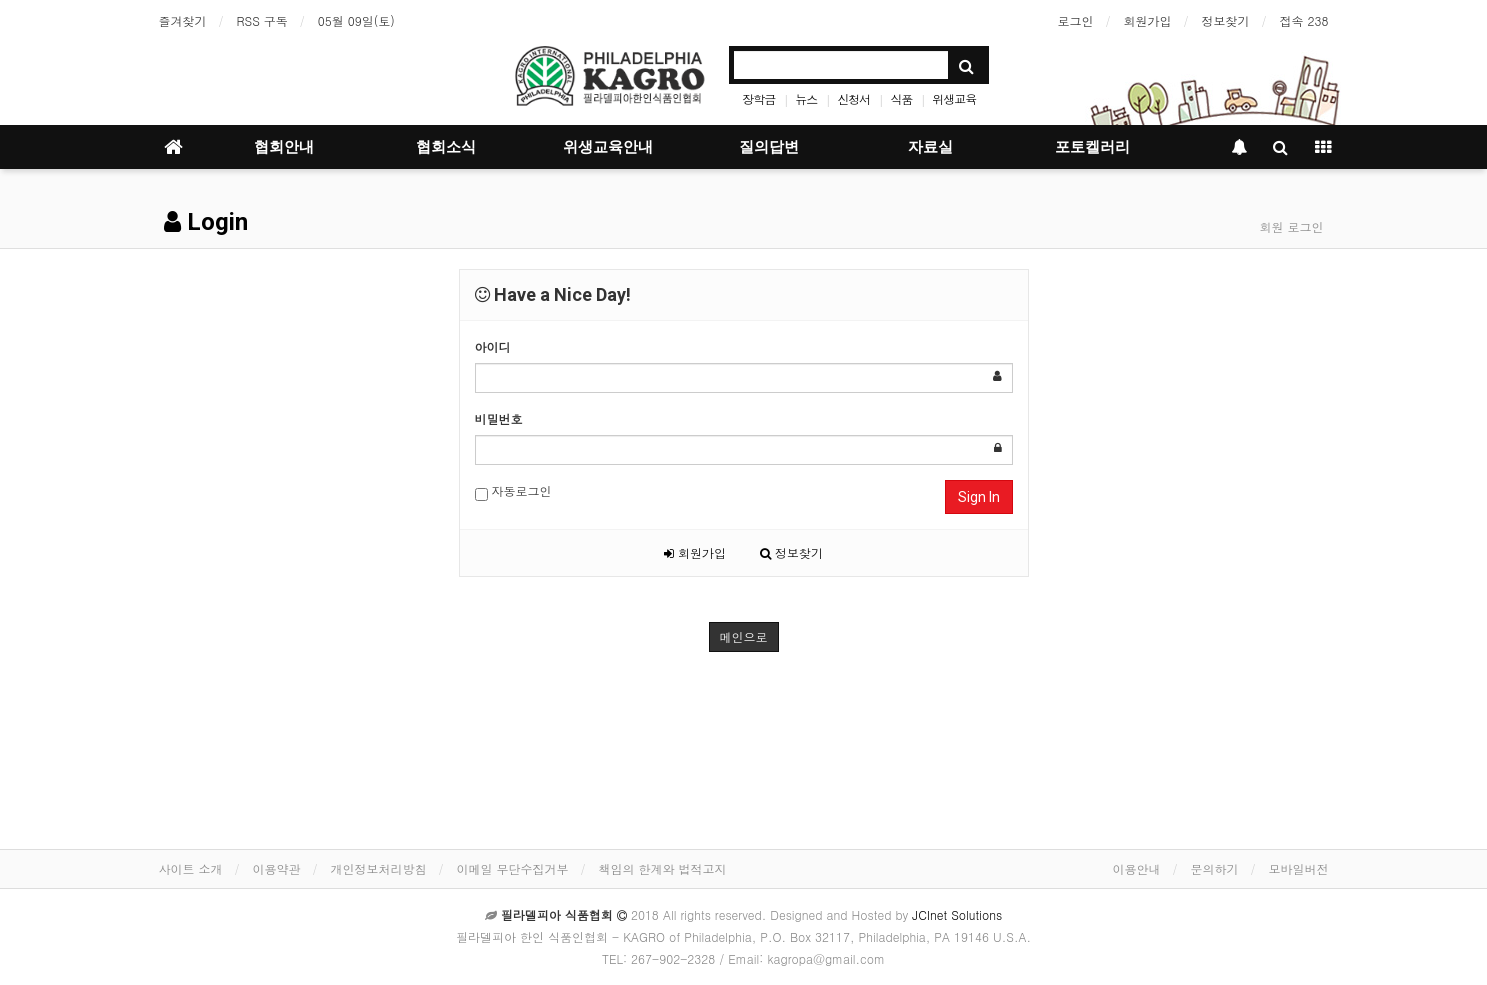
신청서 (853, 98)
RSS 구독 (262, 20)
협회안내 (284, 147)
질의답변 (769, 147)
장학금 (758, 98)
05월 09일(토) (356, 20)
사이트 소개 (191, 868)
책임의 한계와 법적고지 (663, 868)
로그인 (1076, 20)
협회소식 (446, 147)
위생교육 (954, 98)
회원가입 (1148, 20)
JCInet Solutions (957, 914)
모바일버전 (1299, 868)
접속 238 (1304, 20)
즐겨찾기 (183, 20)
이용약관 (277, 868)
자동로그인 (513, 491)
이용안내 (1137, 868)
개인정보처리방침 (379, 868)
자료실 (930, 147)
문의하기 (1215, 868)
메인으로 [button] (744, 636)
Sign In (979, 497)
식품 (901, 98)
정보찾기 (1226, 20)
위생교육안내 (608, 147)
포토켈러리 (1092, 147)
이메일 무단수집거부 (513, 868)
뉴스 (806, 98)
